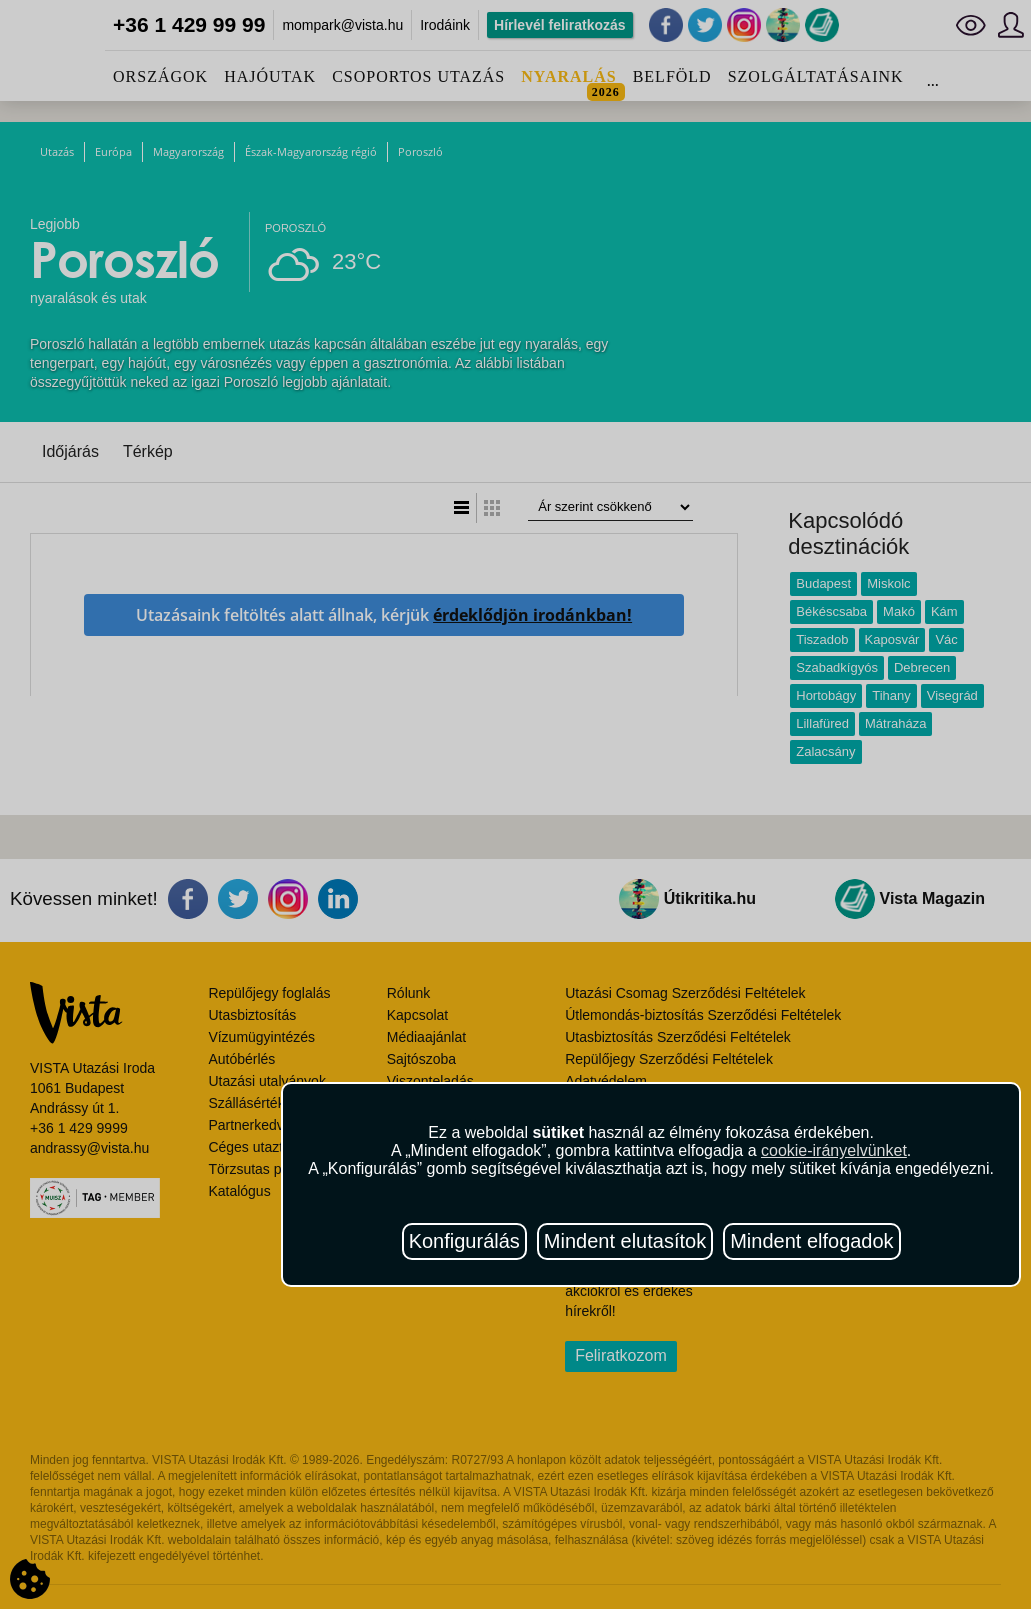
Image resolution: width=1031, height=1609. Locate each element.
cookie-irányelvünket (834, 1150)
